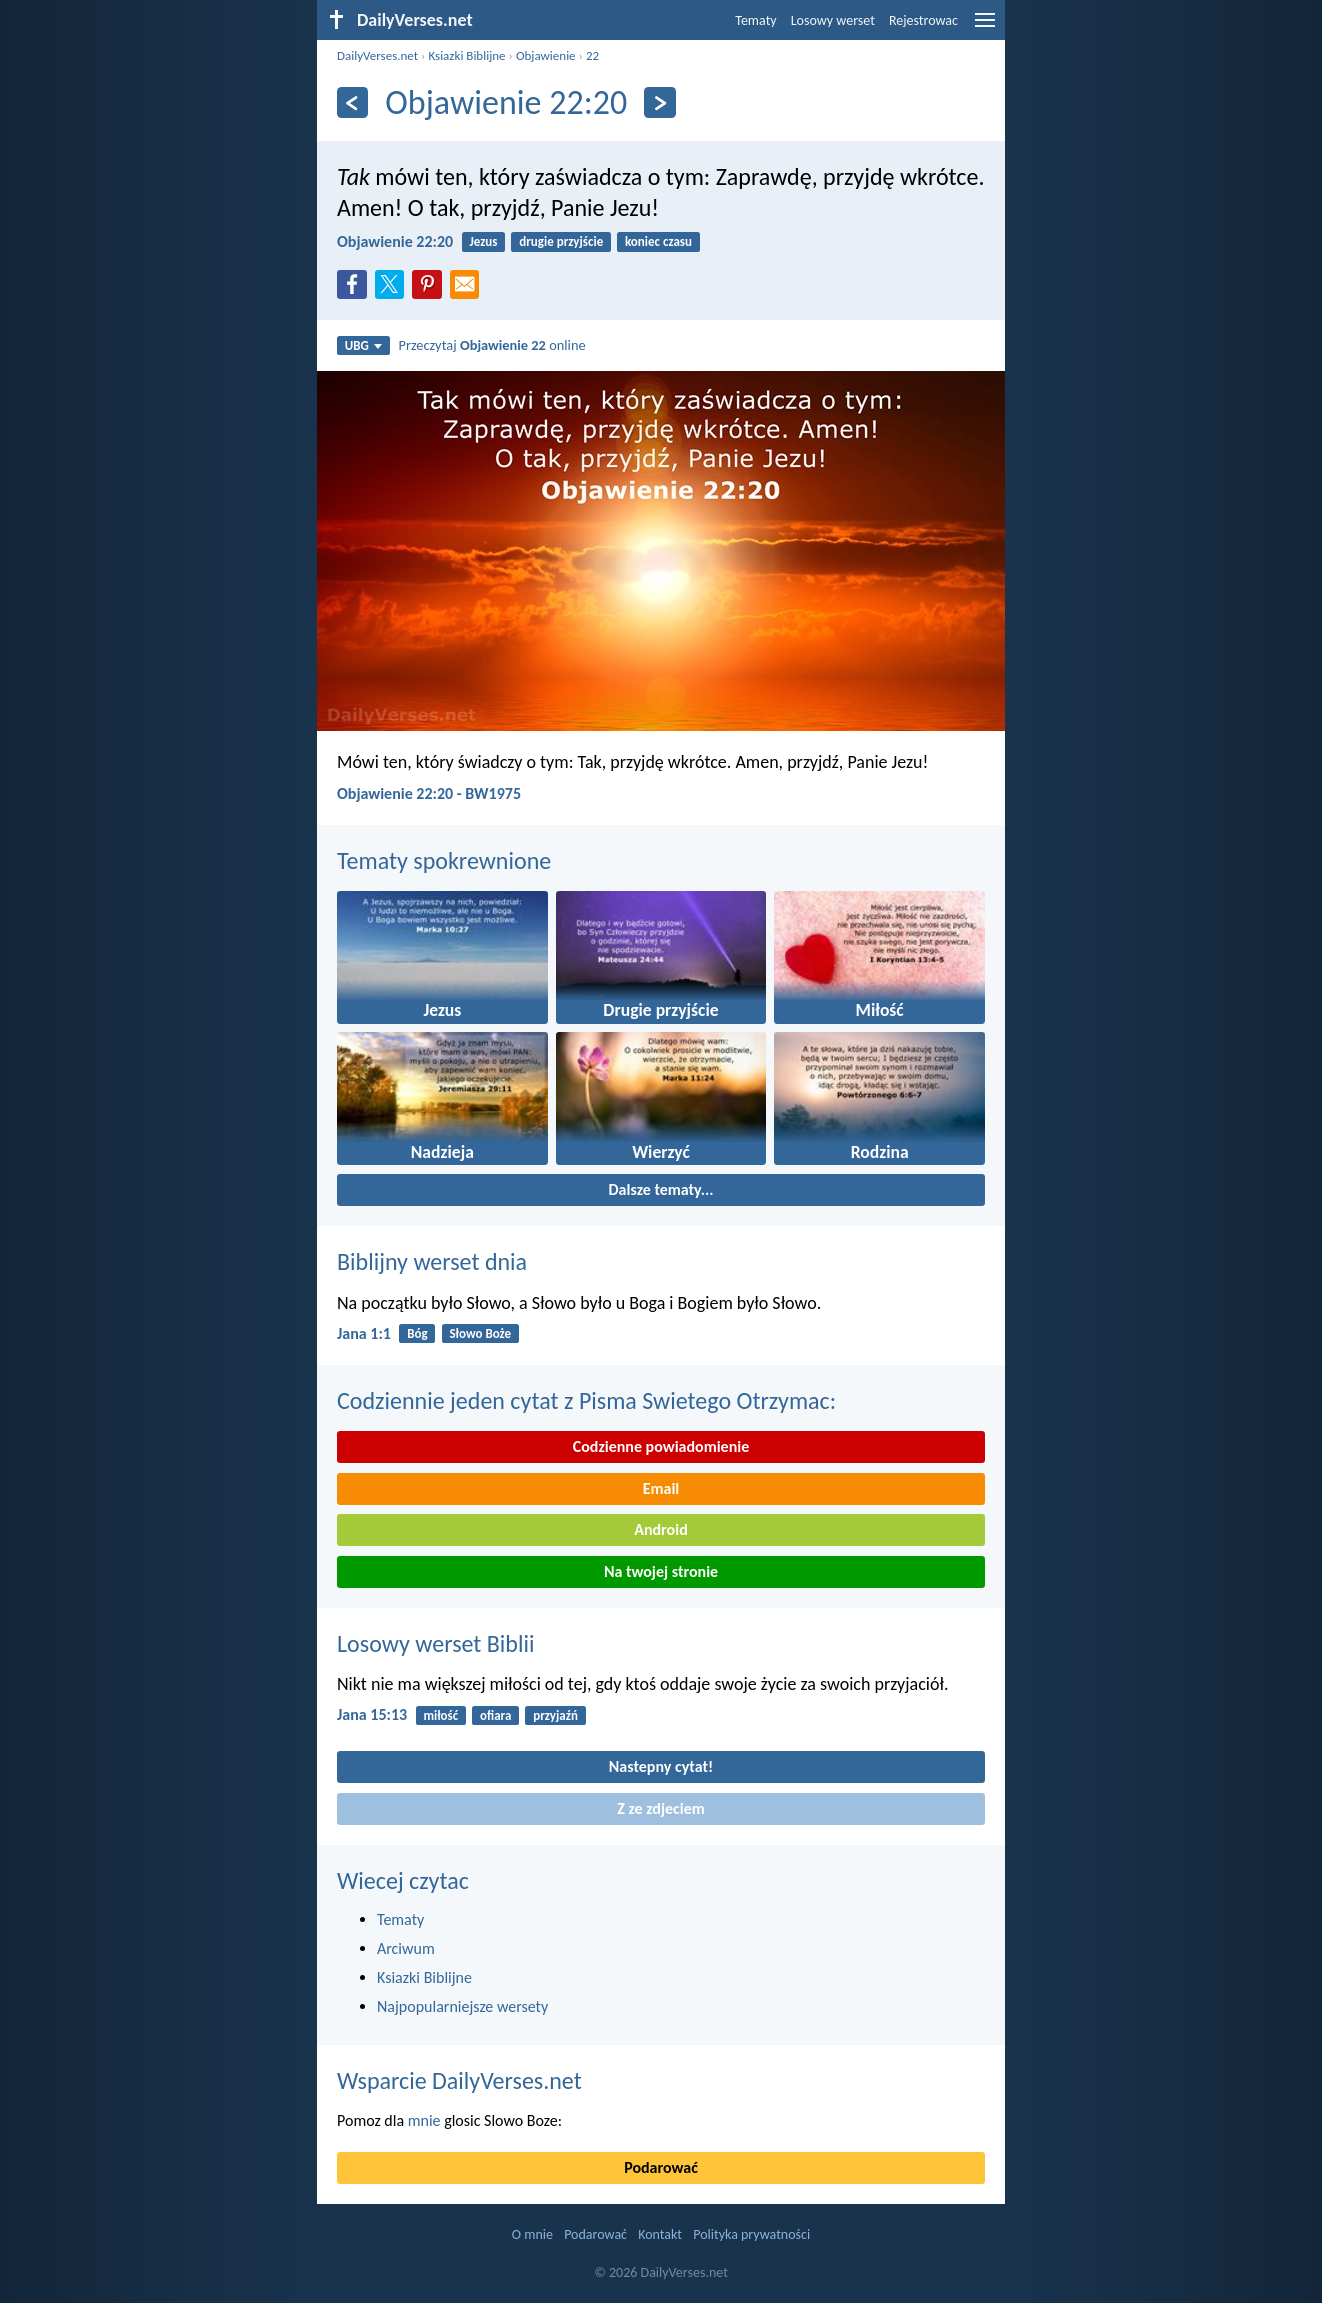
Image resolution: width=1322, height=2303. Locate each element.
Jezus (483, 241)
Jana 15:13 (372, 1714)
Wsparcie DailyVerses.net (459, 2080)
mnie (424, 2120)
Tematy (755, 20)
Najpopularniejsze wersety (462, 2006)
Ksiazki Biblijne (466, 55)
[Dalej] (659, 102)
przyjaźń (555, 1715)
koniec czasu (658, 241)
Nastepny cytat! (661, 1766)
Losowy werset (833, 20)
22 (592, 55)
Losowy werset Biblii (435, 1643)
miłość (440, 1715)
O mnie (532, 2234)
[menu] (985, 27)
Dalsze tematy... (660, 1189)
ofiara (495, 1715)
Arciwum (406, 1948)
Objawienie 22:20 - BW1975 (429, 793)
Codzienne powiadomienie (661, 1446)
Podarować (661, 2167)
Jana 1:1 (364, 1333)
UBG (363, 345)
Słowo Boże (480, 1333)
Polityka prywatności (751, 2234)
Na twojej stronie (661, 1571)
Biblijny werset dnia (432, 1261)
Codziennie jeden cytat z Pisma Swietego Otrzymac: (586, 1400)
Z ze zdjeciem (660, 1808)
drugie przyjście (561, 241)
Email (661, 1488)
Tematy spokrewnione (444, 860)
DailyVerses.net (377, 55)
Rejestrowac (923, 20)
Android (660, 1529)
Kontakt (660, 2234)
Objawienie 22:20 (395, 241)
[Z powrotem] (352, 102)
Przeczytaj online (492, 345)
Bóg (417, 1333)
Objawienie (546, 55)
